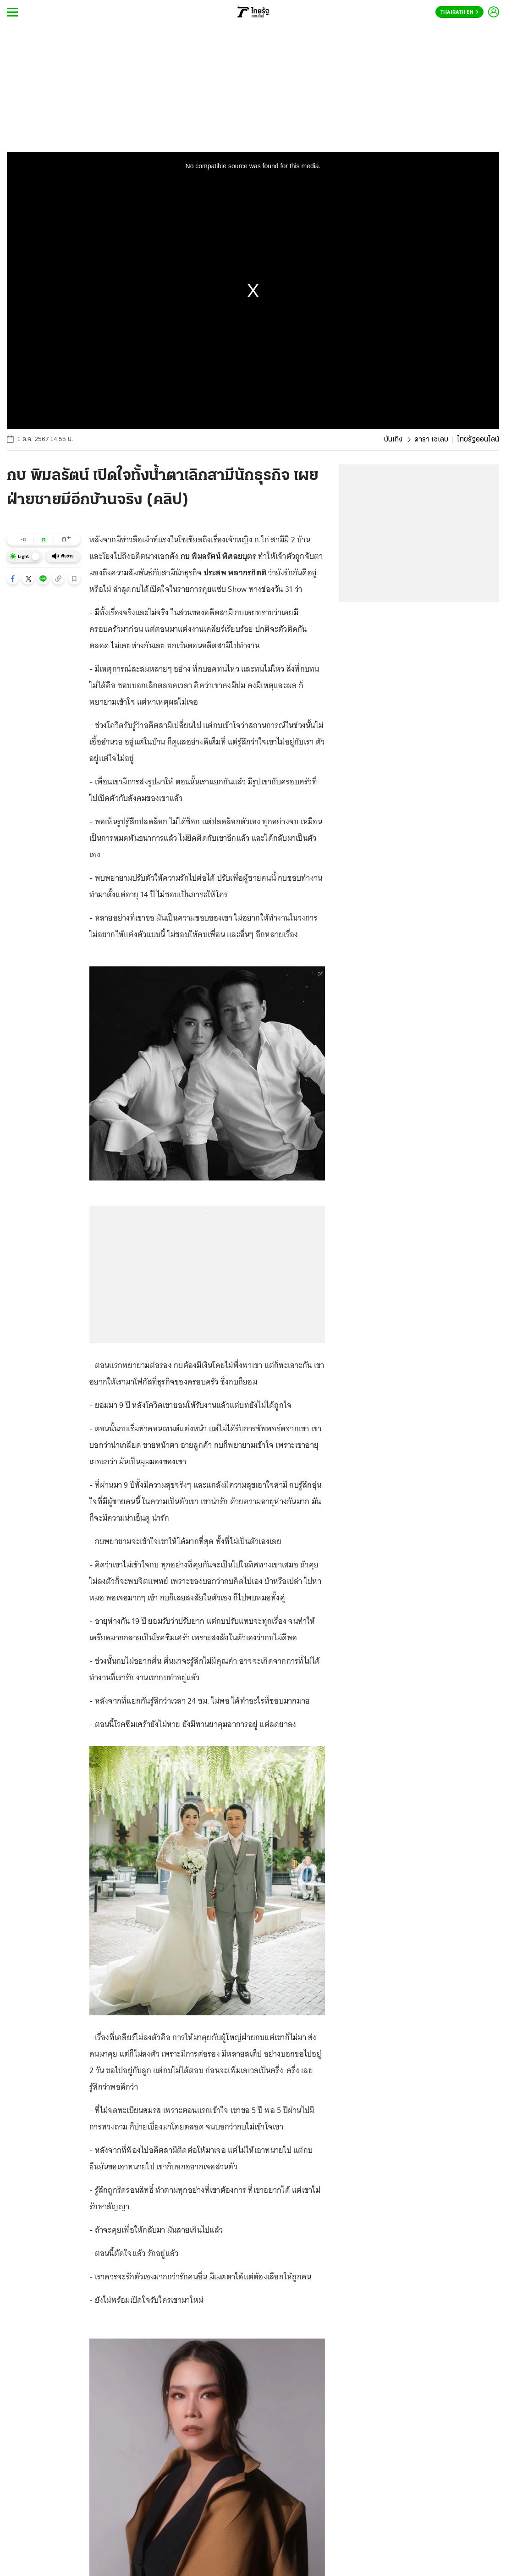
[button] (13, 579)
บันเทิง (393, 439)
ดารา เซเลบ (431, 439)
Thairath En (459, 12)
